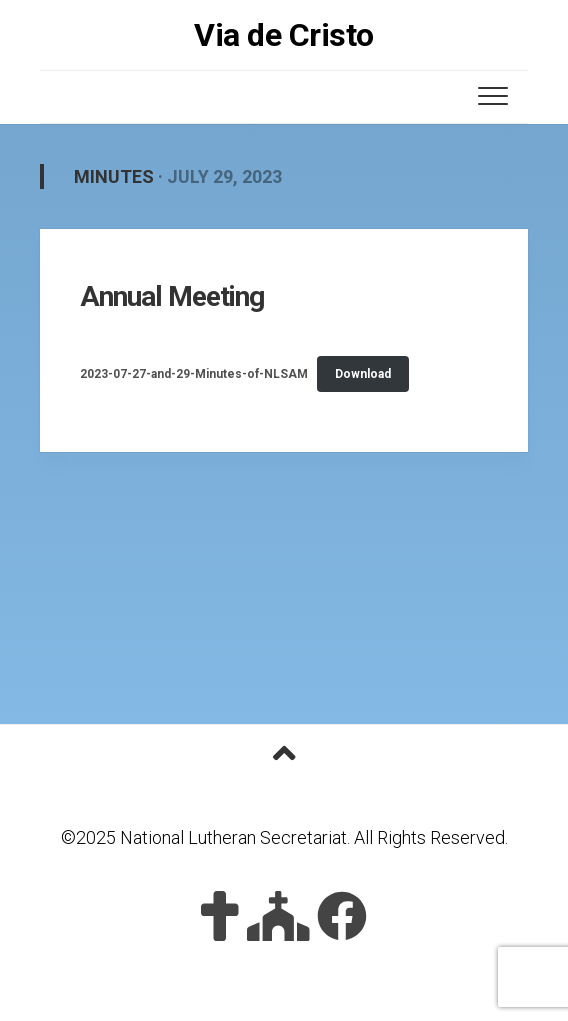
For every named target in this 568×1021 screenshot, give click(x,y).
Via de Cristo (284, 35)
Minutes (114, 176)
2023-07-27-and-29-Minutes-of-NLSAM (194, 374)
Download (363, 374)
